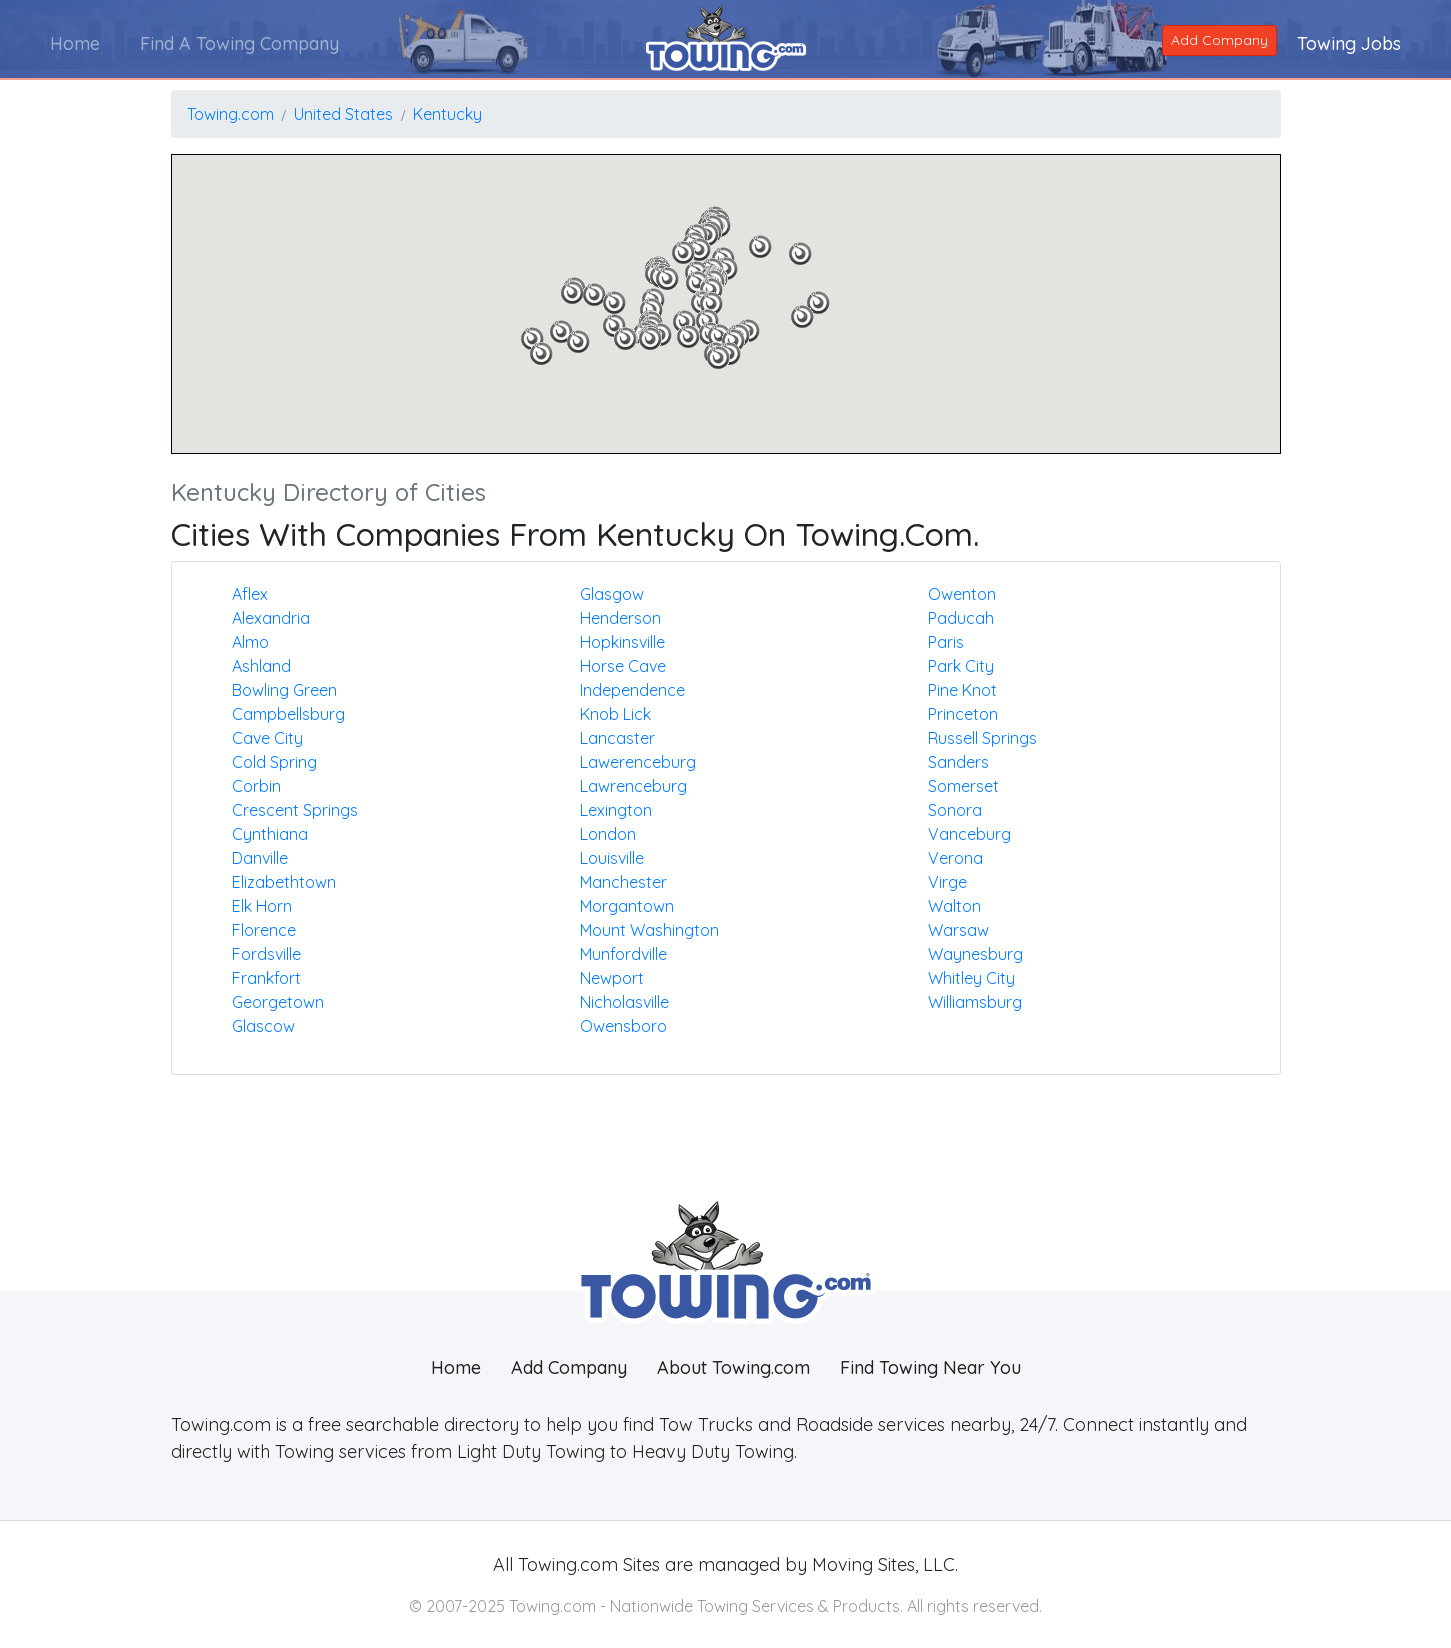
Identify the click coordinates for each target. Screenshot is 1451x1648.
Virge (947, 882)
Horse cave (623, 666)
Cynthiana (270, 834)
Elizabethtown (284, 882)
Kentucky (447, 114)
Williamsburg (975, 1002)
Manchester (623, 882)
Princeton (963, 714)
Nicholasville (624, 1002)
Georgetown (278, 1002)
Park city (961, 666)
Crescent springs (295, 810)
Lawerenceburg (638, 762)
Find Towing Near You (930, 1367)
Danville (260, 858)
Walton (954, 906)
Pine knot (962, 690)
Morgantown (627, 906)
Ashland (261, 666)
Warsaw (958, 930)
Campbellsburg (288, 714)
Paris (946, 642)
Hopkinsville (622, 642)
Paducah (961, 618)
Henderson (620, 618)
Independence (632, 690)
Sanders (958, 762)
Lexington (616, 810)
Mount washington (649, 930)
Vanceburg (969, 834)
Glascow (263, 1026)
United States (343, 114)
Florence (264, 930)
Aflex (250, 594)
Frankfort (266, 978)
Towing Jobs (1349, 43)
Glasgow (612, 594)
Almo (250, 642)
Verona (955, 858)
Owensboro (623, 1026)
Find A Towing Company (239, 43)
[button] (818, 303)
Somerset (963, 786)
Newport (612, 978)
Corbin (256, 786)
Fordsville (266, 954)
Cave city (267, 738)
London (608, 834)
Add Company (1219, 40)
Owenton (962, 594)
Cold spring (274, 762)
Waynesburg (975, 954)
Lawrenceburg (633, 786)
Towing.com (230, 114)
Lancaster (617, 738)
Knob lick (615, 714)
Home (75, 43)
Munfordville (623, 954)
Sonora (955, 810)
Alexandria (271, 618)
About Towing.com (733, 1367)
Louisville (612, 858)
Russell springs (982, 738)
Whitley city (971, 978)
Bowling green (284, 690)
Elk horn (262, 906)
